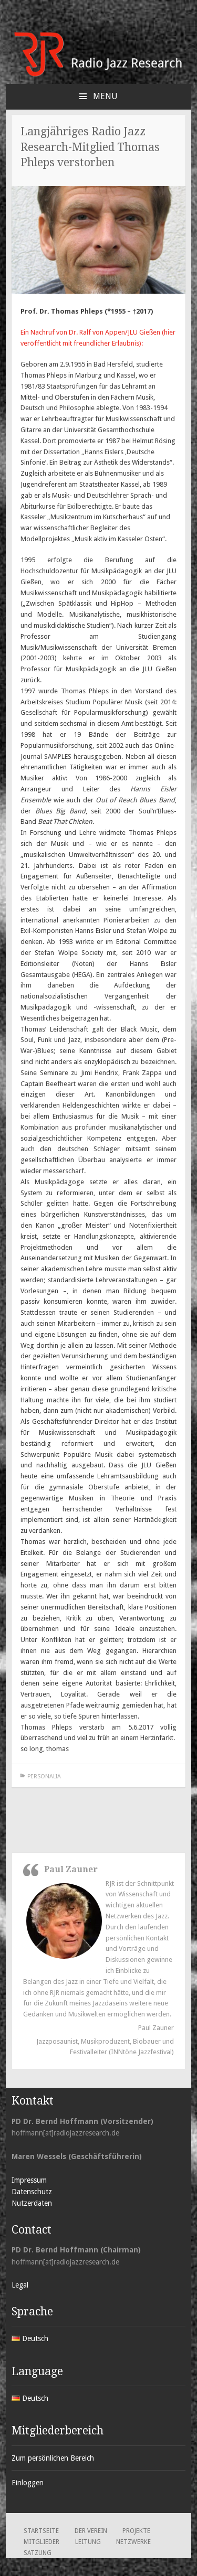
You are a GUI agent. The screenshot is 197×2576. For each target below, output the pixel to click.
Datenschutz (32, 2191)
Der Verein (91, 2531)
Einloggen (28, 2482)
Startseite (41, 2531)
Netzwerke (133, 2542)
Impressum (29, 2180)
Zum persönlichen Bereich (53, 2458)
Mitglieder (41, 2542)
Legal (20, 2285)
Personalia (44, 1776)
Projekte (136, 2531)
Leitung (88, 2542)
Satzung (37, 2553)
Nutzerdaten (32, 2203)
